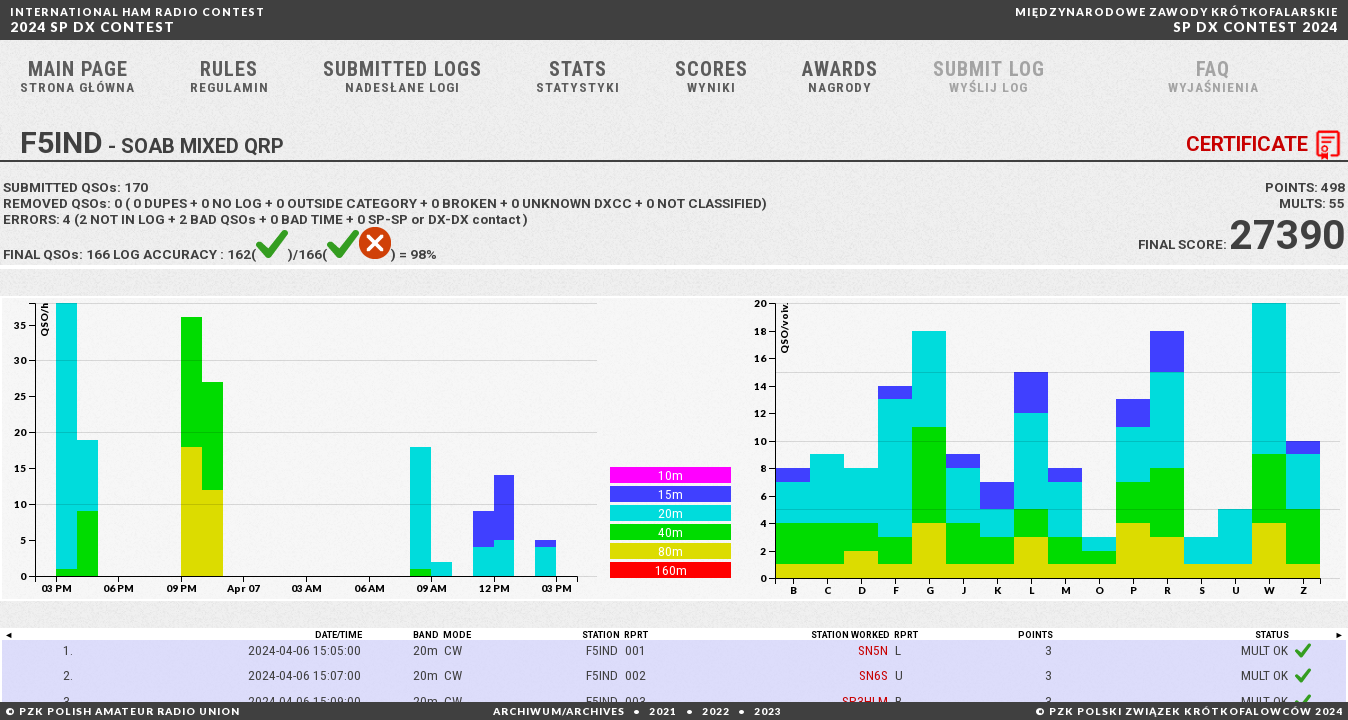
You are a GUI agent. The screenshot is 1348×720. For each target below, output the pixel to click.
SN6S (873, 675)
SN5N (873, 650)
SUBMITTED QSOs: (75, 187)
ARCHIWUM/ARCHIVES (559, 711)
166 (98, 254)
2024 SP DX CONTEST (137, 20)
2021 (663, 711)
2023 (768, 711)
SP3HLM (865, 701)
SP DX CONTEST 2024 (1176, 20)
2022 (716, 711)
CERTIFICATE (1267, 145)
